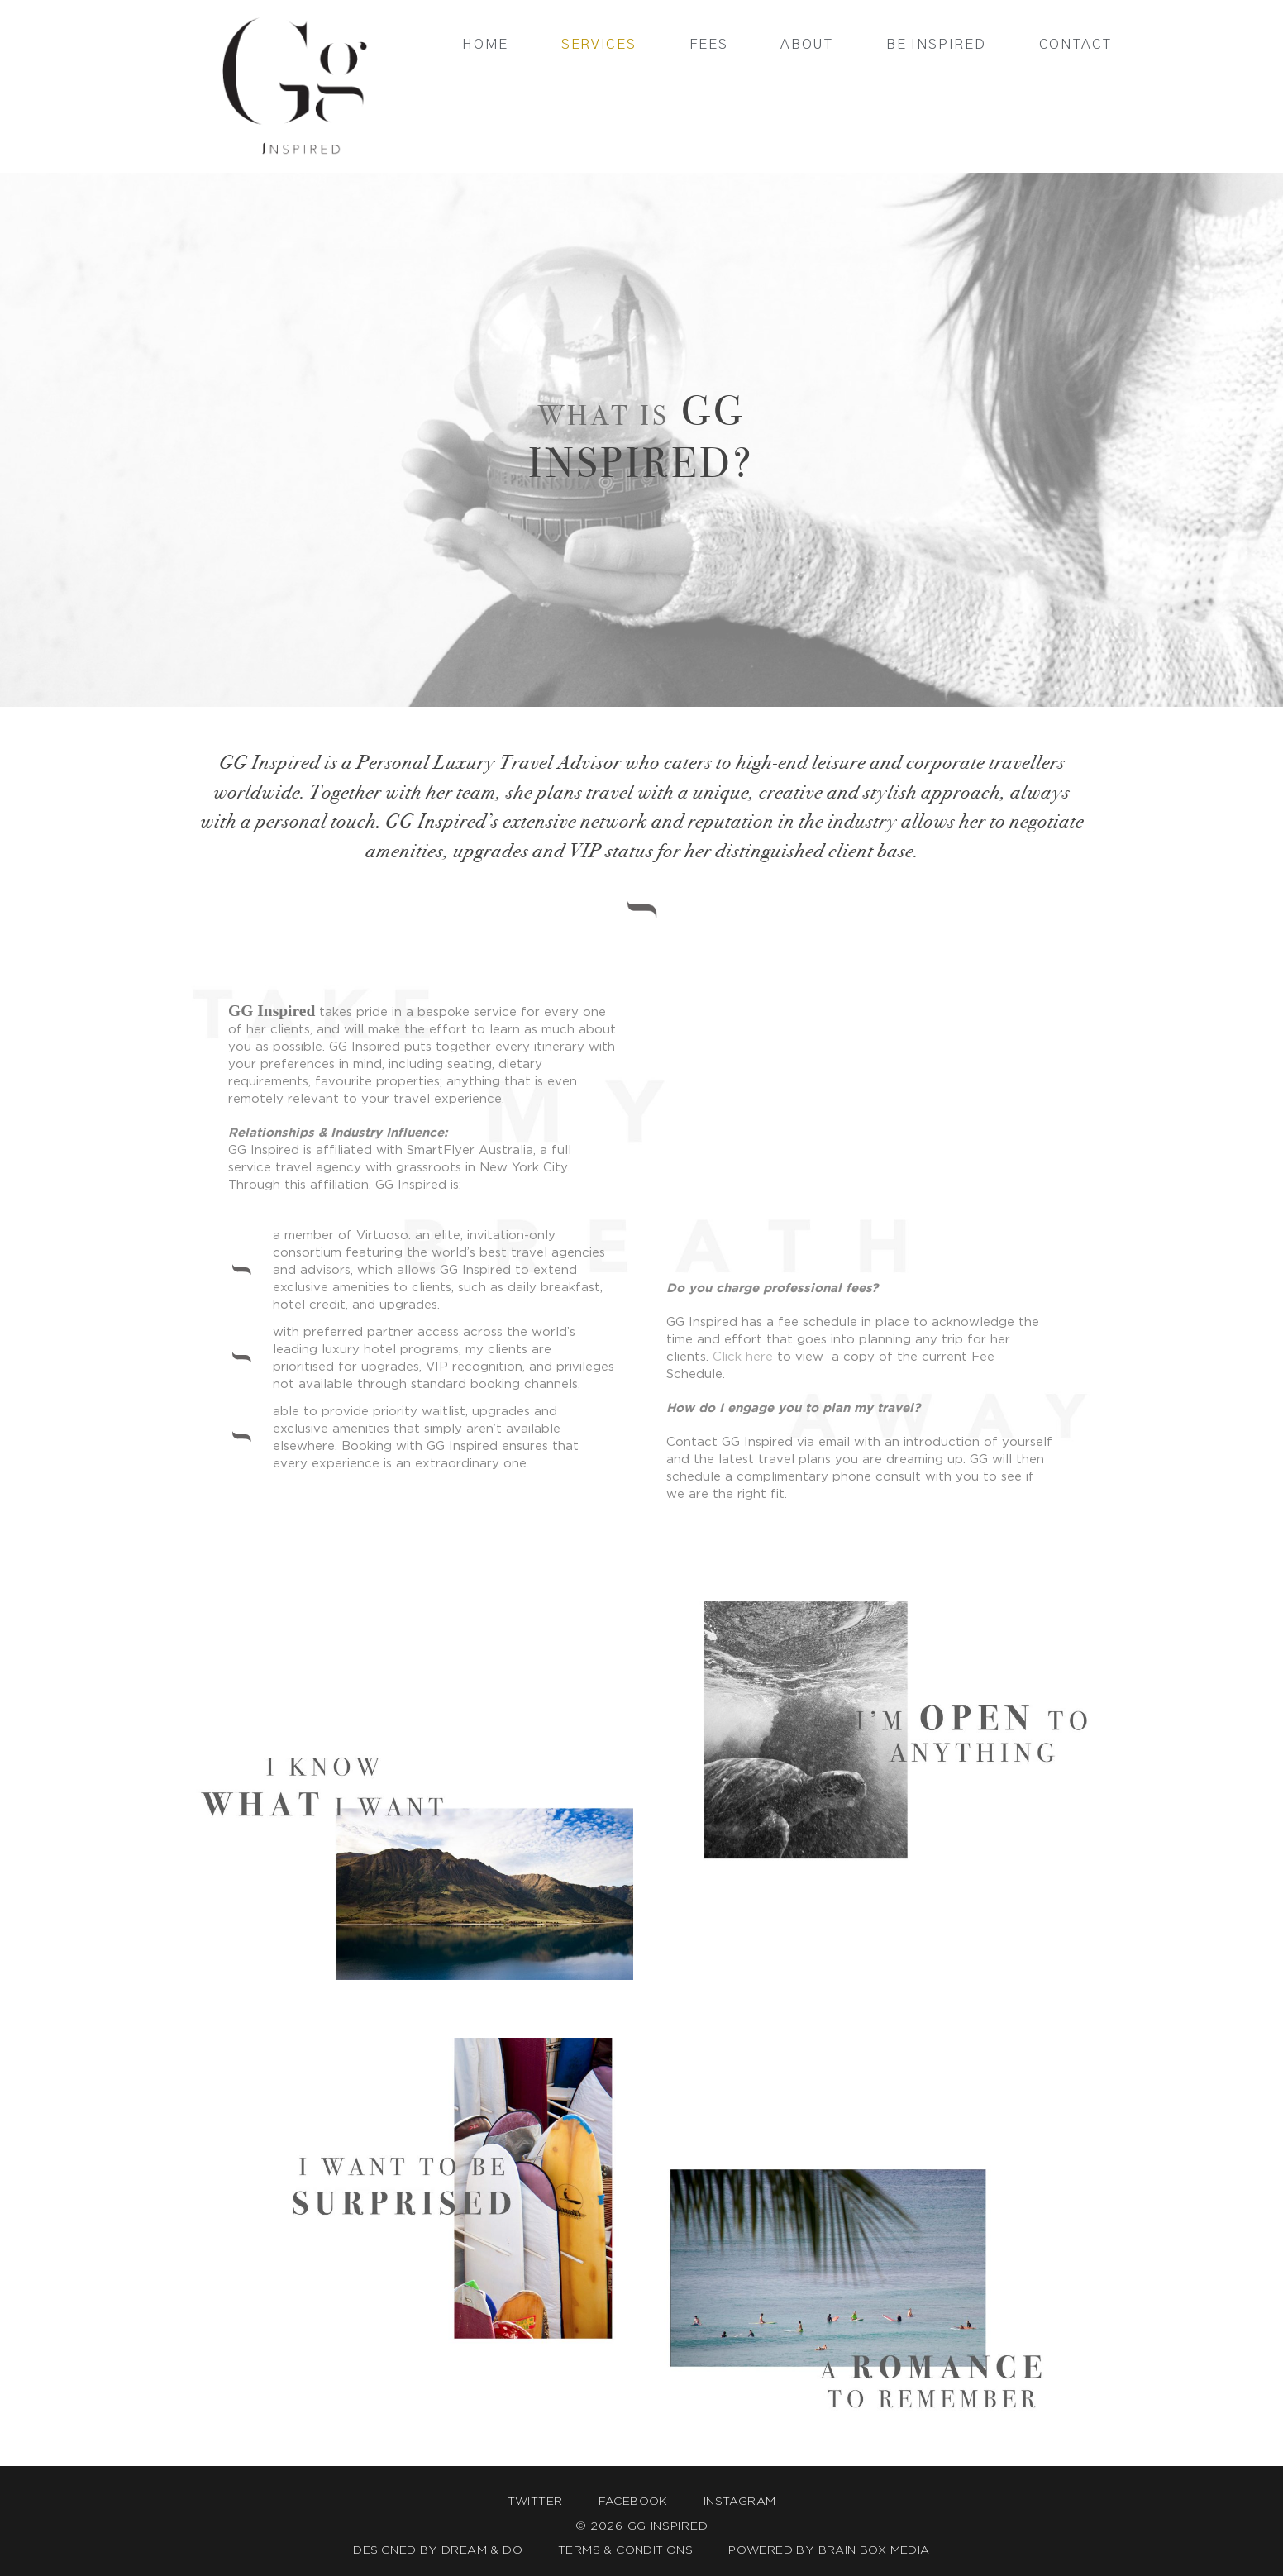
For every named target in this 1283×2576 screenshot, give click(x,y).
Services (599, 44)
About (806, 44)
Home (485, 44)
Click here (743, 1356)
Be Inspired (936, 44)
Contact (1075, 44)
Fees (708, 44)
